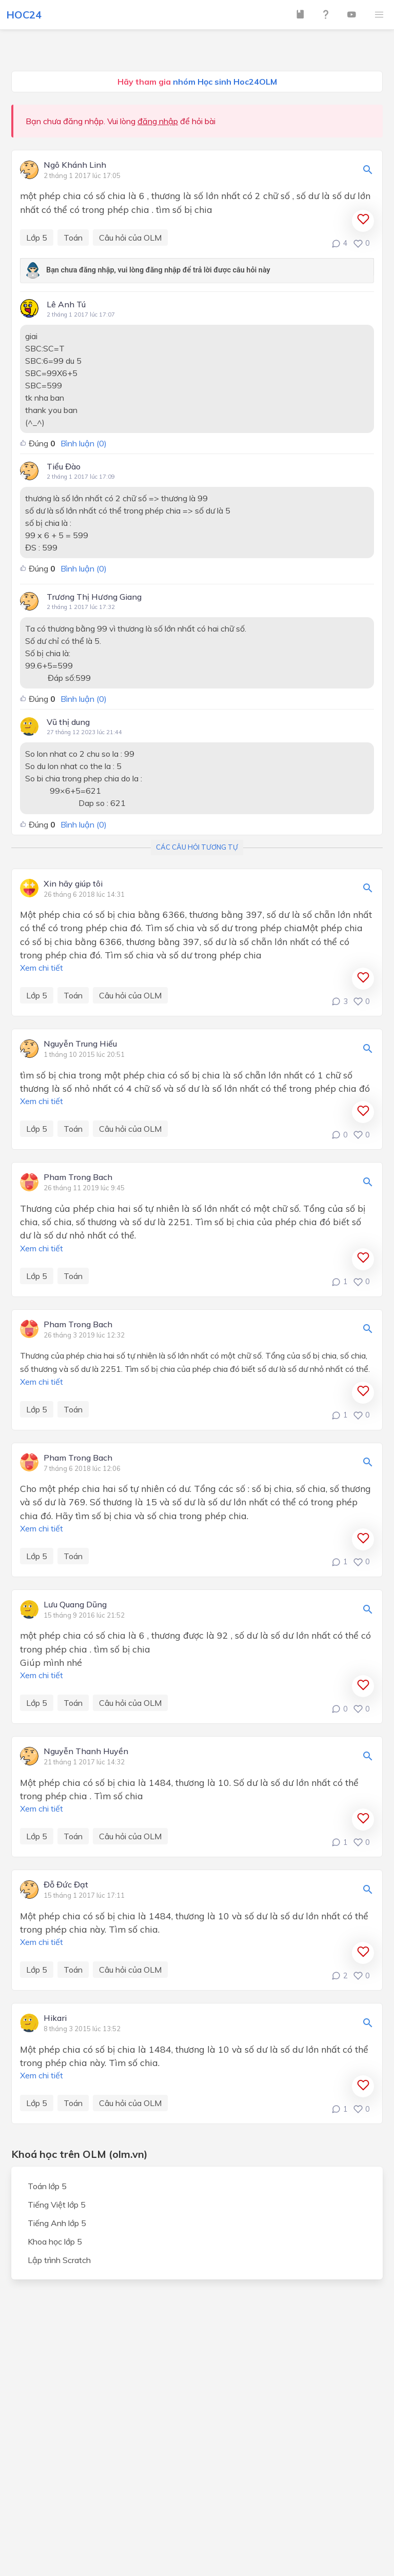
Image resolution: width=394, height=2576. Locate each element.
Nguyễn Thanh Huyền (86, 1751)
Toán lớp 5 (47, 2186)
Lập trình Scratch (59, 2260)
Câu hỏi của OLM (130, 237)
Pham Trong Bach (78, 1177)
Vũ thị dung (68, 722)
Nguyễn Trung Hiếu (80, 1044)
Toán (73, 237)
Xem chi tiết (41, 967)
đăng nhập (157, 121)
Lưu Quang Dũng (75, 1604)
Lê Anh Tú (66, 304)
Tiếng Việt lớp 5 (57, 2204)
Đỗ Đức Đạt (66, 1885)
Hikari (55, 2018)
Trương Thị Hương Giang (94, 597)
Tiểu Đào (64, 466)
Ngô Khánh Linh (75, 165)
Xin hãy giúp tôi (73, 884)
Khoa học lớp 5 (55, 2241)
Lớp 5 (36, 237)
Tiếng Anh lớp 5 (57, 2223)
